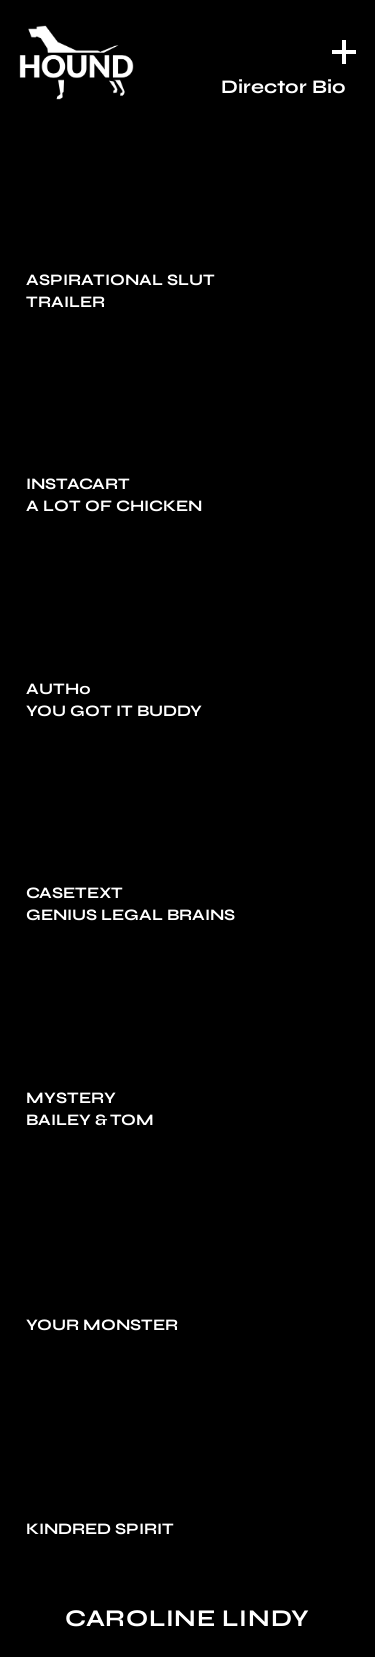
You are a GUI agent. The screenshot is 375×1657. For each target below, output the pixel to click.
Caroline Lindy (187, 1618)
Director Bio (283, 86)
